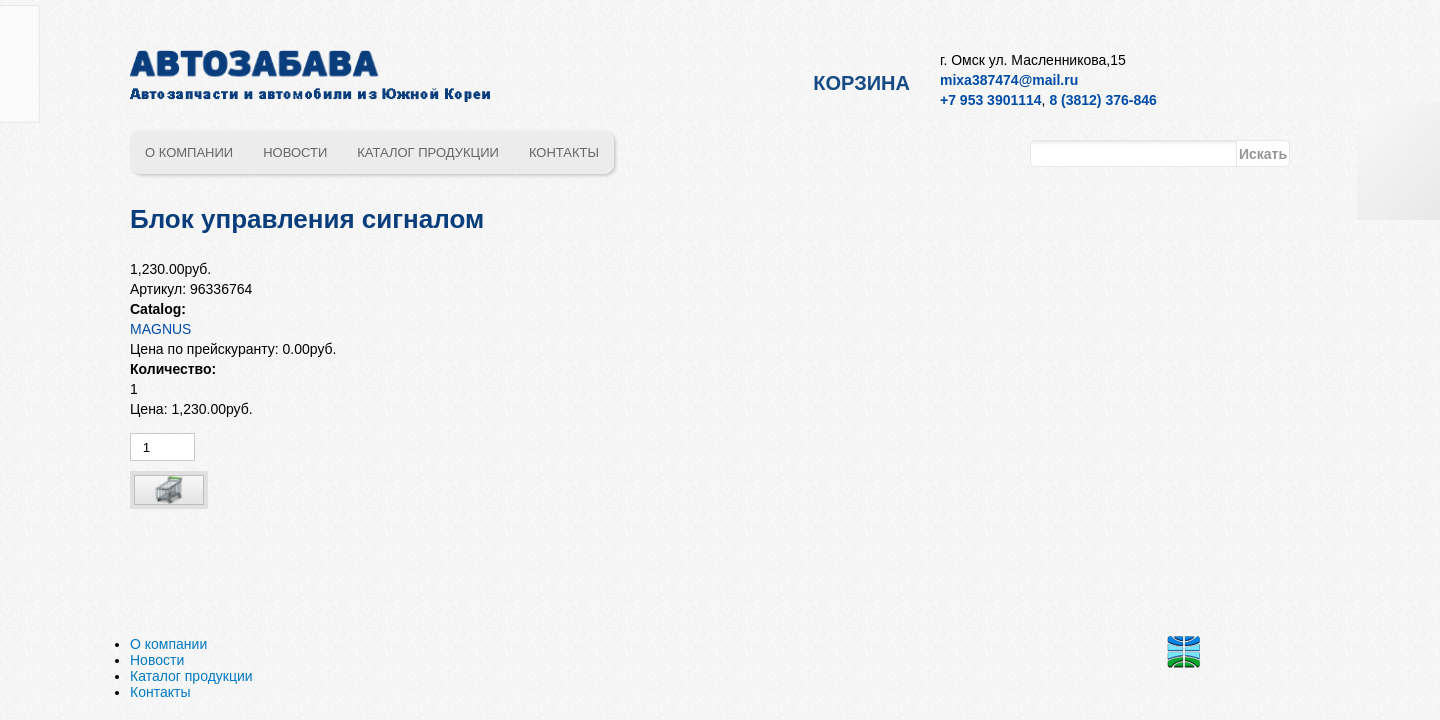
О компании (189, 152)
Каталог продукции (428, 152)
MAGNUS (160, 329)
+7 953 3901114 (991, 100)
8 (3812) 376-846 (1102, 100)
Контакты (564, 152)
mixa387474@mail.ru (1009, 80)
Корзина (861, 83)
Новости (295, 152)
